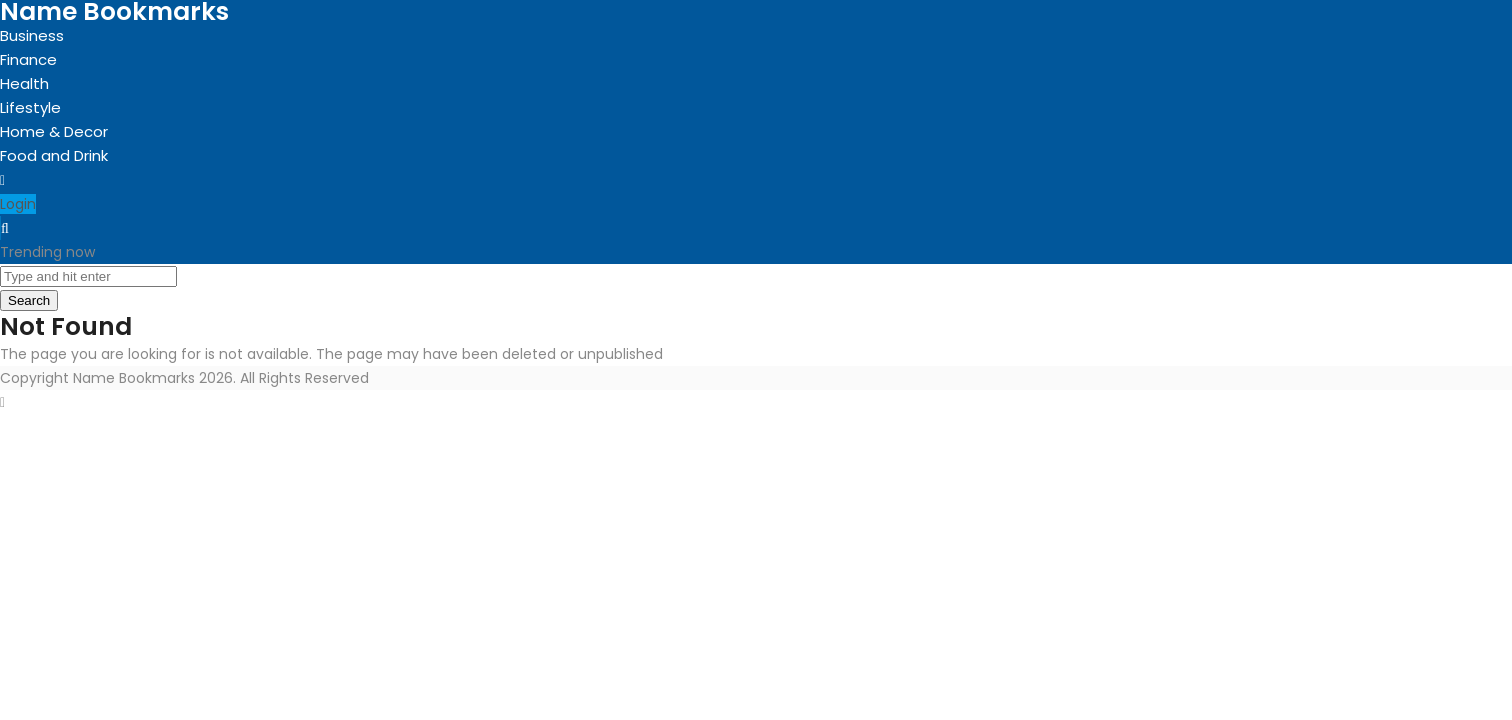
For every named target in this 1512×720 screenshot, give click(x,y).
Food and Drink (54, 155)
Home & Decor (54, 131)
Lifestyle (30, 107)
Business (32, 35)
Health (24, 83)
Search (29, 300)
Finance (28, 59)
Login (18, 204)
